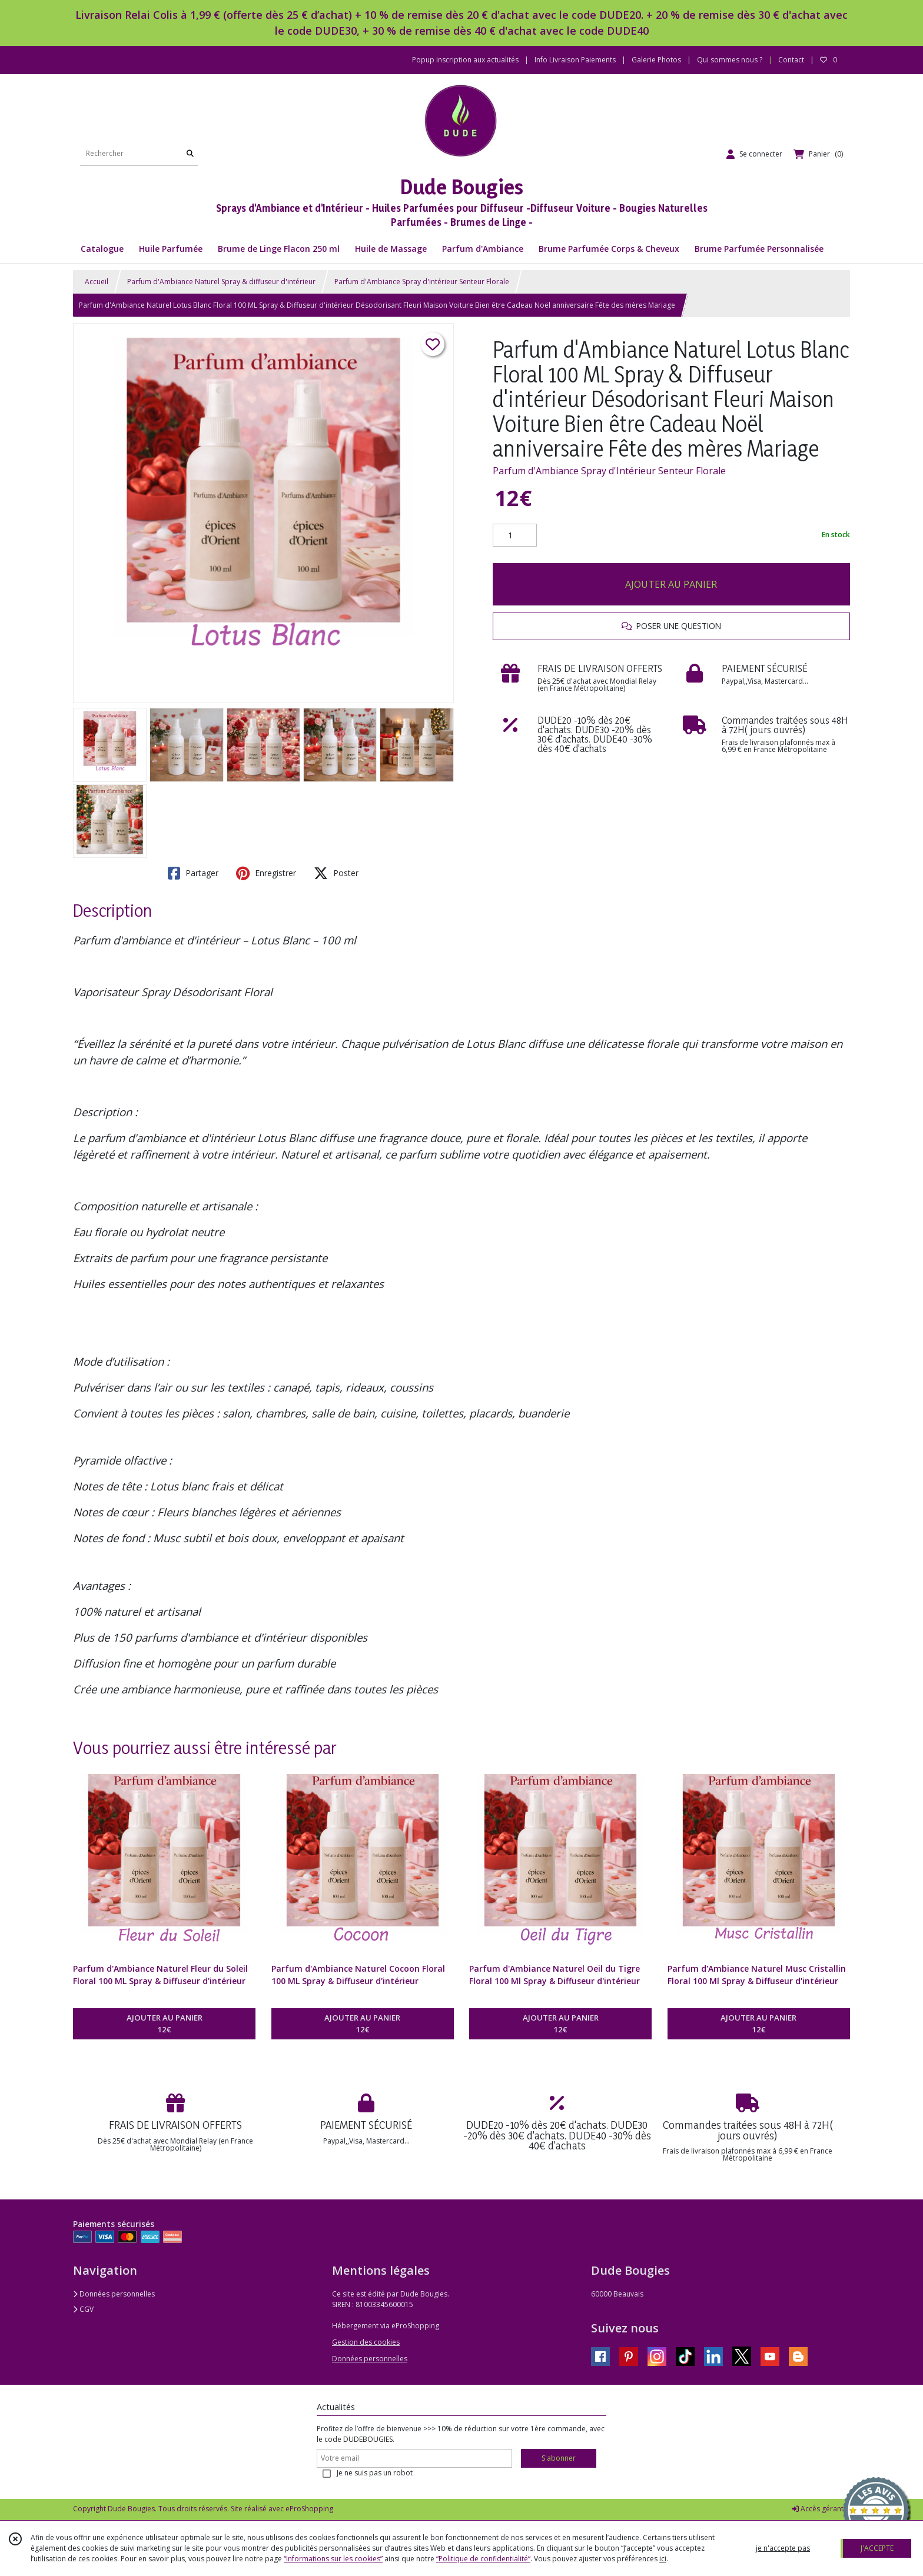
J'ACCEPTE (877, 2548)
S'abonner (559, 2458)
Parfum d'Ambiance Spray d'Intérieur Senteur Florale (609, 470)
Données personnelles (114, 2294)
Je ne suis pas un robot (375, 2473)
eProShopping (309, 2509)
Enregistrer (266, 873)
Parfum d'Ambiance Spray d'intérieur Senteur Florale (421, 282)
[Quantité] (515, 535)
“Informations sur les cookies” (333, 2559)
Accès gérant (818, 2509)
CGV (83, 2309)
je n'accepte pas (783, 2548)
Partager (193, 873)
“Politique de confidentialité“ (483, 2559)
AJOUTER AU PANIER (671, 584)
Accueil (96, 282)
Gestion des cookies (366, 2342)
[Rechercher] (190, 153)
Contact (791, 60)
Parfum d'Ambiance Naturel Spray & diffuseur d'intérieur (221, 282)
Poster (336, 873)
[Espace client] (754, 154)
